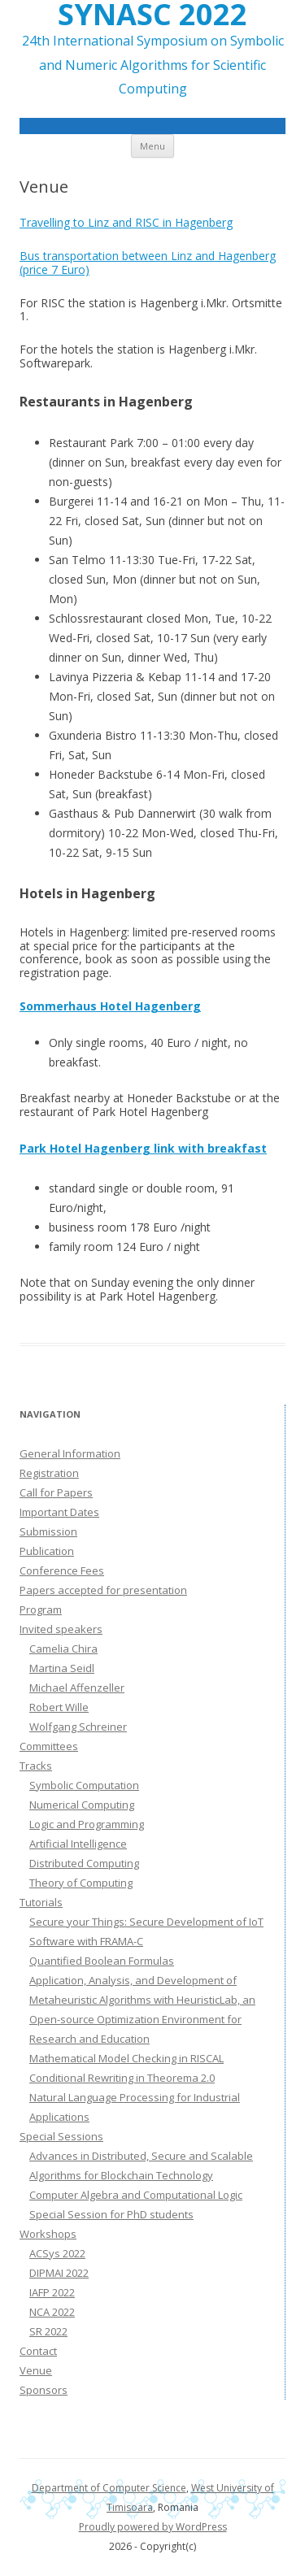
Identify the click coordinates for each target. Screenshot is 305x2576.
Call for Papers (56, 1492)
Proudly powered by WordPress (153, 2527)
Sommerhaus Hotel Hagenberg (110, 1006)
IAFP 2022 (52, 2292)
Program (41, 1609)
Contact (38, 2351)
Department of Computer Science (109, 2488)
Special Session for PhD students (111, 2214)
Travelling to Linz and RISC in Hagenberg (126, 222)
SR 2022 (48, 2331)
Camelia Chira (63, 1648)
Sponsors (44, 2390)
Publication (47, 1551)
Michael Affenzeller (76, 1687)
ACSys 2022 (57, 2253)
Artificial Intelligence (78, 1843)
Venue (36, 2370)
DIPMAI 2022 (59, 2272)
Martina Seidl (61, 1668)
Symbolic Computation (84, 1785)
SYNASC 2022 (152, 14)
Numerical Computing (81, 1804)
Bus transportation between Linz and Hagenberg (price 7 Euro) (148, 262)
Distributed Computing (84, 1863)
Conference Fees (62, 1570)
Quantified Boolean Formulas (101, 1960)
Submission (48, 1531)
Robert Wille (59, 1707)
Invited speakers (61, 1629)
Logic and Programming (86, 1824)
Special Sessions (61, 2136)
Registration (49, 1473)
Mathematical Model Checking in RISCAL (126, 2058)
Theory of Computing (81, 1882)
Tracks (36, 1765)
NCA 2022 (52, 2311)
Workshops (48, 2233)
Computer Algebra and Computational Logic (135, 2194)
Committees (49, 1746)
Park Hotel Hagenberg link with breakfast (143, 1148)
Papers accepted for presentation (103, 1590)
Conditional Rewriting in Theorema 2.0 (122, 2077)
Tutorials (41, 1902)
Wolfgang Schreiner (78, 1726)
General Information (70, 1453)
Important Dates (59, 1512)
